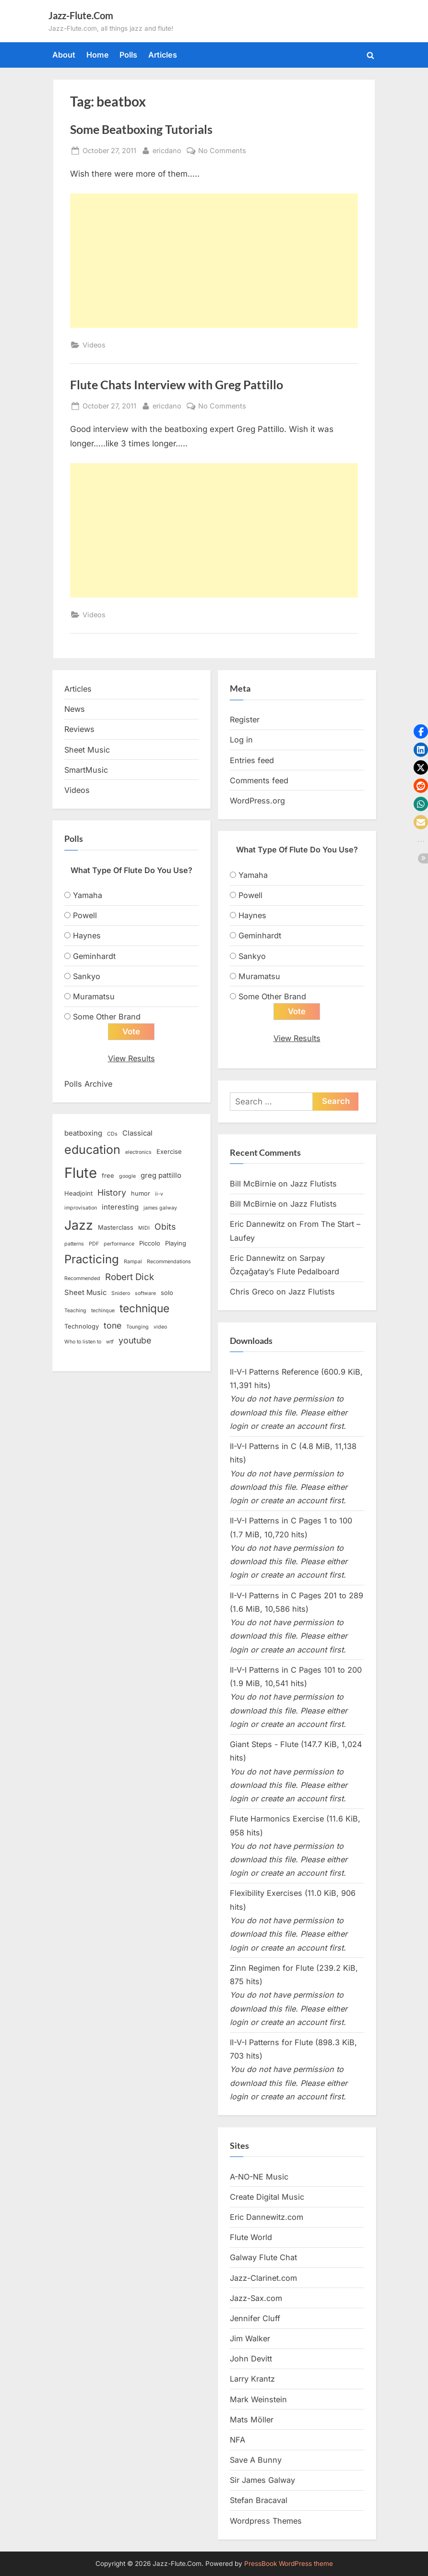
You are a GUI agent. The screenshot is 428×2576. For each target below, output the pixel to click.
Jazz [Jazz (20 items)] (78, 1225)
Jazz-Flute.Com (80, 15)
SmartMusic (86, 770)
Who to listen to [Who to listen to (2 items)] (82, 1342)
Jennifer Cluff (255, 2318)
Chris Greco (252, 1292)
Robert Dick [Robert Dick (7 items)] (129, 1277)
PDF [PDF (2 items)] (94, 1244)
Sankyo (86, 976)
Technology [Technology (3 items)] (81, 1326)
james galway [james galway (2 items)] (160, 1208)
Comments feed (259, 780)
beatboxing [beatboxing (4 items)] (83, 1133)
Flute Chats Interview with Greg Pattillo (176, 385)
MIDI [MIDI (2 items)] (144, 1228)
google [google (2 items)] (127, 1177)
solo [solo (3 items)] (167, 1293)
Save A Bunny (256, 2460)
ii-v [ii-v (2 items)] (159, 1194)
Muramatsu (94, 996)
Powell (85, 915)
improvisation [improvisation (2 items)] (80, 1208)
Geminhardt (94, 956)
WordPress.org (257, 800)
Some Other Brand (107, 1016)
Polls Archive (88, 1084)
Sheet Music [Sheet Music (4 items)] (85, 1293)
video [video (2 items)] (160, 1327)
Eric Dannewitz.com (266, 2217)
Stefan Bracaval (258, 2500)
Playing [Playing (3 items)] (175, 1243)
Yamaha (87, 895)
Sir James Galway (262, 2480)
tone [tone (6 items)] (112, 1326)
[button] (421, 731)
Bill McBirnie (253, 1184)
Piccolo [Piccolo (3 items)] (149, 1243)
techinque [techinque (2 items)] (103, 1311)
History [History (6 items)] (111, 1193)
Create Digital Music (267, 2197)
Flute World (251, 2237)
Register (245, 719)
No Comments (222, 150)
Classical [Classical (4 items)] (137, 1133)
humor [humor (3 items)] (140, 1194)
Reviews (79, 729)
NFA (237, 2440)
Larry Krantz (252, 2379)
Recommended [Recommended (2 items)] (82, 1279)
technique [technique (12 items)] (144, 1308)
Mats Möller (251, 2419)
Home (97, 55)
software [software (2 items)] (145, 1294)
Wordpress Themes (266, 2521)
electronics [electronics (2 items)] (138, 1153)
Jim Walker (250, 2339)
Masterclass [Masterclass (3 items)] (115, 1227)
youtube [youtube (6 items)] (135, 1341)
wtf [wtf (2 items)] (110, 1342)
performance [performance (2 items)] (119, 1244)
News (74, 709)
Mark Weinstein (258, 2399)
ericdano (167, 149)
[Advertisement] (214, 260)
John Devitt (251, 2359)
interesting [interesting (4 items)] (120, 1207)
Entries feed (252, 760)
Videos (94, 345)
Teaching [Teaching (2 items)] (75, 1311)
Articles (162, 55)
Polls (128, 55)
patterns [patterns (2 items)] (74, 1244)
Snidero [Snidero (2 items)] (120, 1294)
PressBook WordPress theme (288, 2563)
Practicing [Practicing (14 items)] (91, 1260)
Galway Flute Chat (263, 2258)
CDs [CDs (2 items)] (112, 1134)
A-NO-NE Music (259, 2176)
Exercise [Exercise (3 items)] (169, 1152)
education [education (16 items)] (92, 1150)
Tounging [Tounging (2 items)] (137, 1327)
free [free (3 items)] (108, 1176)
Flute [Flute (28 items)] (80, 1173)
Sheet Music (87, 750)
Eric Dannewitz (257, 1224)
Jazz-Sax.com (256, 2298)
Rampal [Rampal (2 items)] (133, 1262)
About (63, 55)
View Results (131, 1059)
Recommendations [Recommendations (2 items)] (169, 1262)
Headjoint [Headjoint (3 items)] (78, 1194)
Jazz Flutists (313, 1184)
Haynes (87, 935)
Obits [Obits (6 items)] (165, 1227)
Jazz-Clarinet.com (263, 2278)
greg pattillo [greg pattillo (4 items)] (161, 1176)
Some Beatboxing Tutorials (141, 129)
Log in (241, 739)
